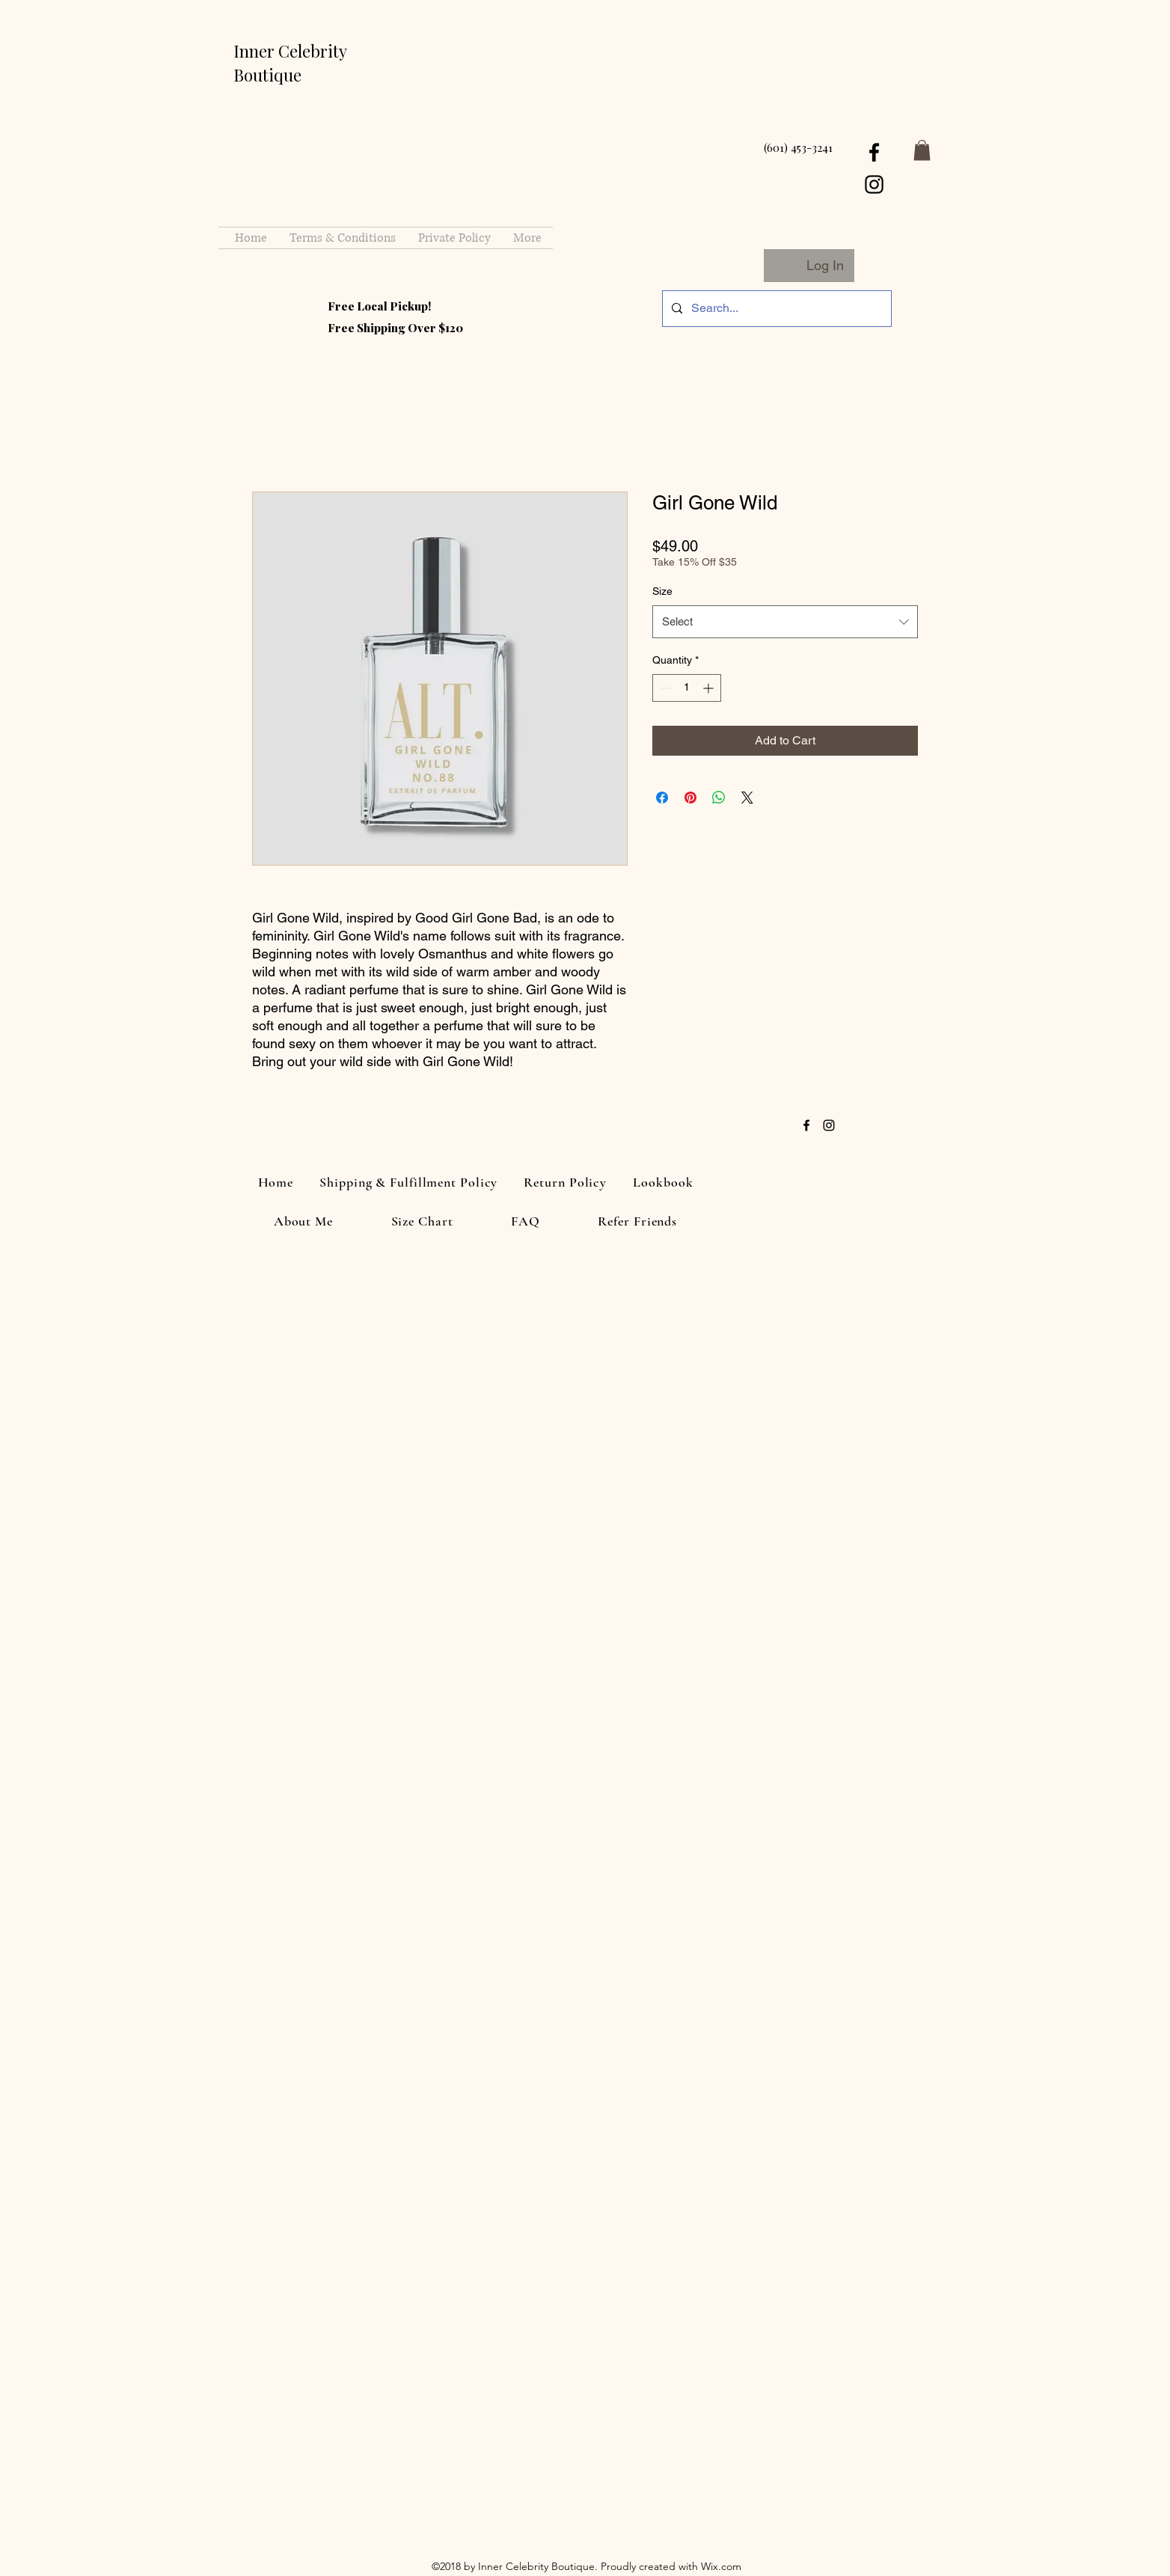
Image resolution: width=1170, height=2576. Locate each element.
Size (662, 591)
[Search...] (775, 308)
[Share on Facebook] (662, 798)
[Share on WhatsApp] (719, 798)
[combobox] (785, 621)
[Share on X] (747, 798)
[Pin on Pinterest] (690, 798)
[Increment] (709, 688)
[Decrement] (664, 688)
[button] (922, 150)
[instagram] (874, 184)
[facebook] (874, 152)
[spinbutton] (686, 688)
